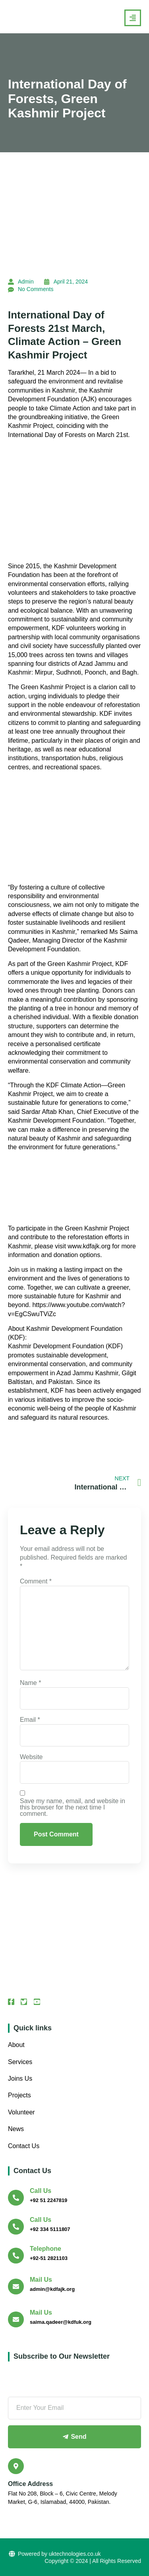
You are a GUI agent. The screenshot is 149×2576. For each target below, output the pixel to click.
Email (30, 1720)
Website (31, 1757)
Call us (40, 2190)
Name (30, 1683)
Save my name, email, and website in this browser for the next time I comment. (72, 1807)
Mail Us (41, 2279)
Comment (36, 1581)
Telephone (45, 2248)
